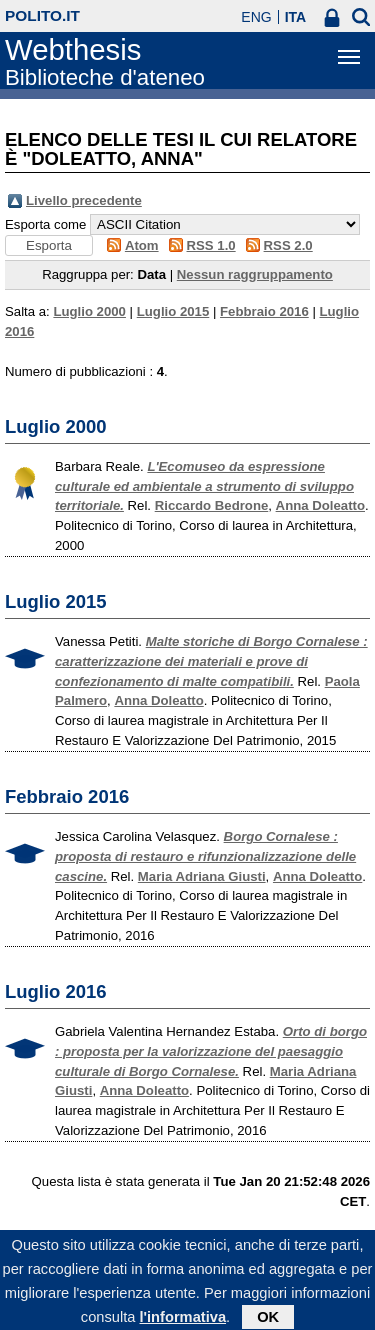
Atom (142, 245)
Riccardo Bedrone (212, 505)
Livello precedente (84, 200)
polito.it (42, 15)
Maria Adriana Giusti (202, 876)
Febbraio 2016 (264, 311)
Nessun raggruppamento (255, 274)
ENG (256, 17)
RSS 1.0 (211, 245)
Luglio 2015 (173, 311)
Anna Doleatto (320, 505)
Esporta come (45, 224)
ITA (296, 17)
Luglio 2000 (89, 311)
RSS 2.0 (288, 245)
